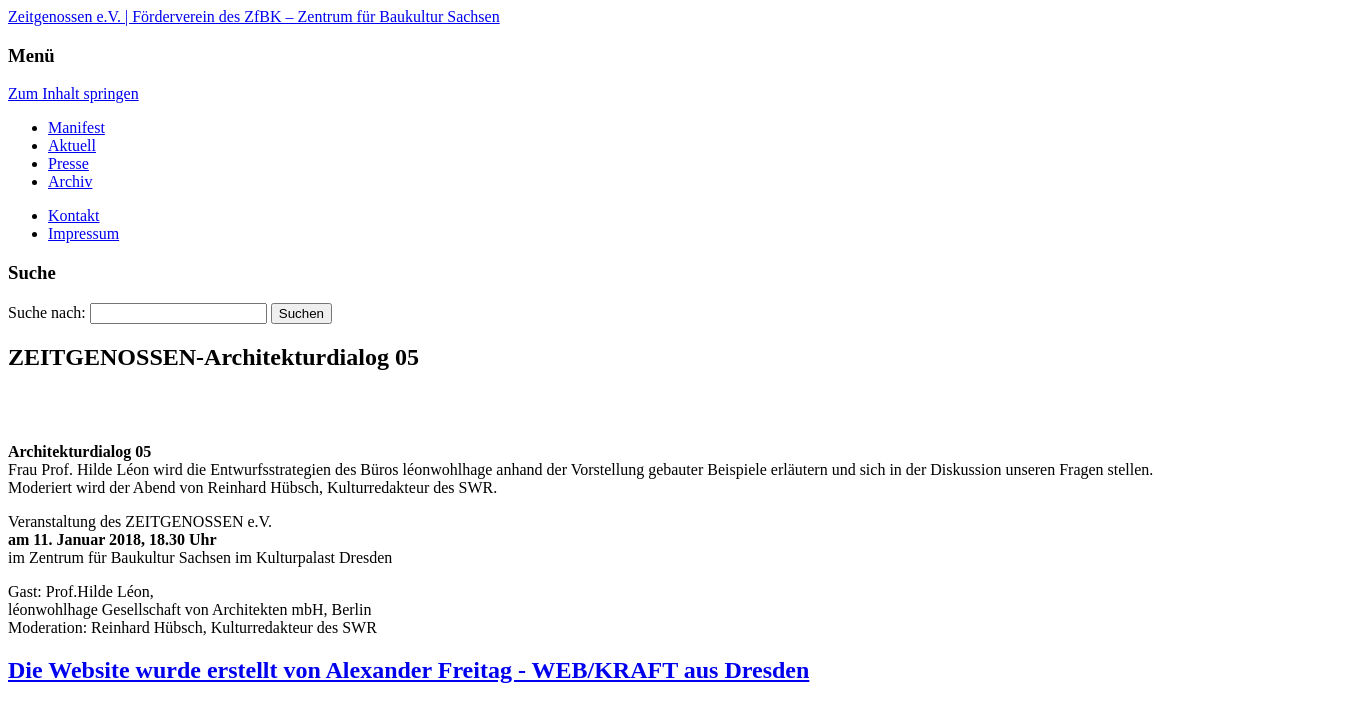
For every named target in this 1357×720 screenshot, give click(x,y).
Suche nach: (47, 312)
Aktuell (72, 145)
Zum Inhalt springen (73, 93)
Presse (68, 163)
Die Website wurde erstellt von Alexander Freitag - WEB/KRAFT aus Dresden (408, 670)
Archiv (70, 181)
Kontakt (74, 215)
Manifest (76, 127)
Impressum (83, 233)
